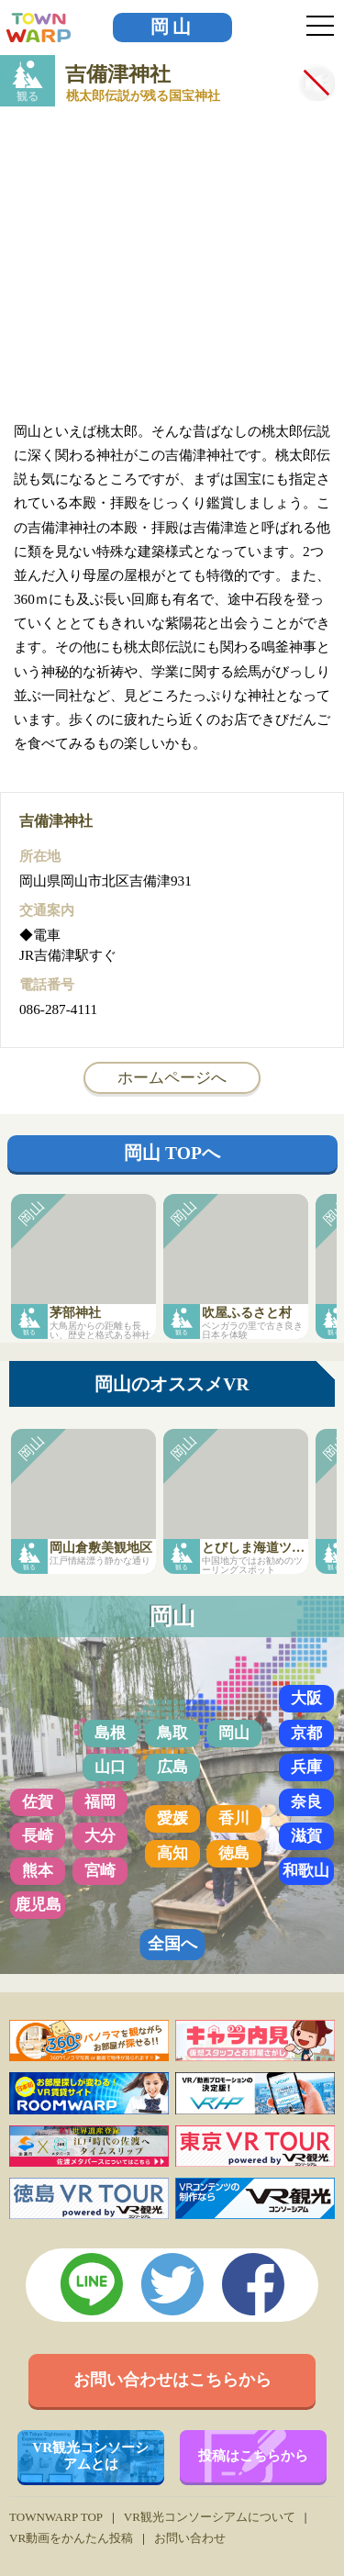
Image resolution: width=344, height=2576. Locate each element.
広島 (172, 1767)
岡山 (172, 27)
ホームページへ (172, 1077)
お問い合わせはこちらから (172, 2379)
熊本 (37, 1870)
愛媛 (172, 1818)
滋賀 (306, 1836)
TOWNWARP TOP (56, 2517)
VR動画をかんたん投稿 (71, 2538)
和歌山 (306, 1870)
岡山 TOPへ (172, 1153)
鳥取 (172, 1733)
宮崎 (100, 1870)
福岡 (100, 1802)
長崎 (37, 1836)
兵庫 (306, 1767)
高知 (172, 1853)
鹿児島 (38, 1904)
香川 (234, 1818)
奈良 (306, 1802)
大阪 (306, 1698)
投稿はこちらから (253, 2455)
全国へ (172, 1944)
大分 (100, 1836)
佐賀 (37, 1802)
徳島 (234, 1853)
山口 (110, 1767)
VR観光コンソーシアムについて (209, 2517)
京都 (306, 1733)
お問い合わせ (190, 2538)
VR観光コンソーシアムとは (90, 2455)
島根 (110, 1733)
